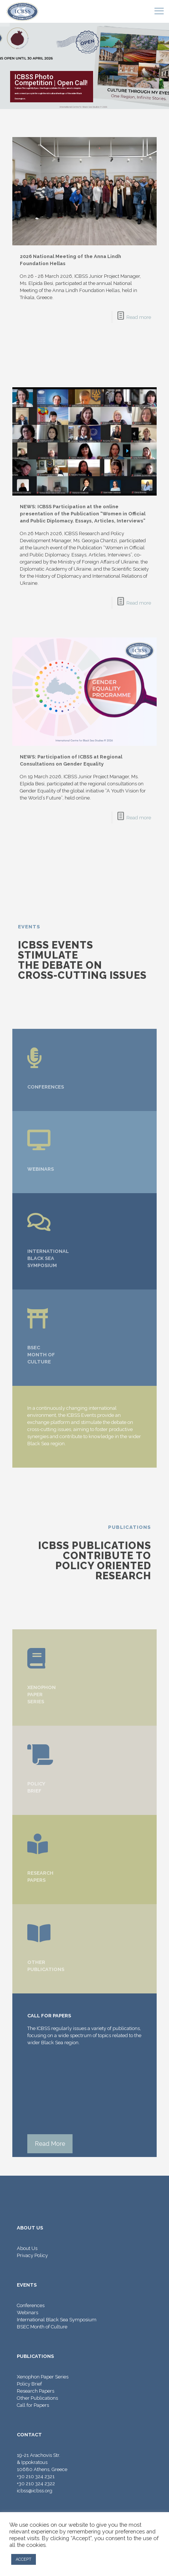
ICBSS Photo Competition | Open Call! (51, 80)
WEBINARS (40, 1169)
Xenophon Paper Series (42, 2377)
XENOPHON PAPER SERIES (41, 1694)
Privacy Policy (32, 2255)
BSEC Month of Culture (42, 2327)
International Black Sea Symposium (56, 2319)
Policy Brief (29, 2384)
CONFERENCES (45, 1087)
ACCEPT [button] (23, 2559)
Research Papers (35, 2391)
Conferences (30, 2305)
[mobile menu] (159, 11)
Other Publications (37, 2398)
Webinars (27, 2312)
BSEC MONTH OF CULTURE (41, 1355)
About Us (27, 2248)
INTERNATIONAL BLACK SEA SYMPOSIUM (48, 1258)
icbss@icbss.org (34, 2490)
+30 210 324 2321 (36, 2476)
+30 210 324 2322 (36, 2483)
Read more (138, 317)
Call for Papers (33, 2405)
